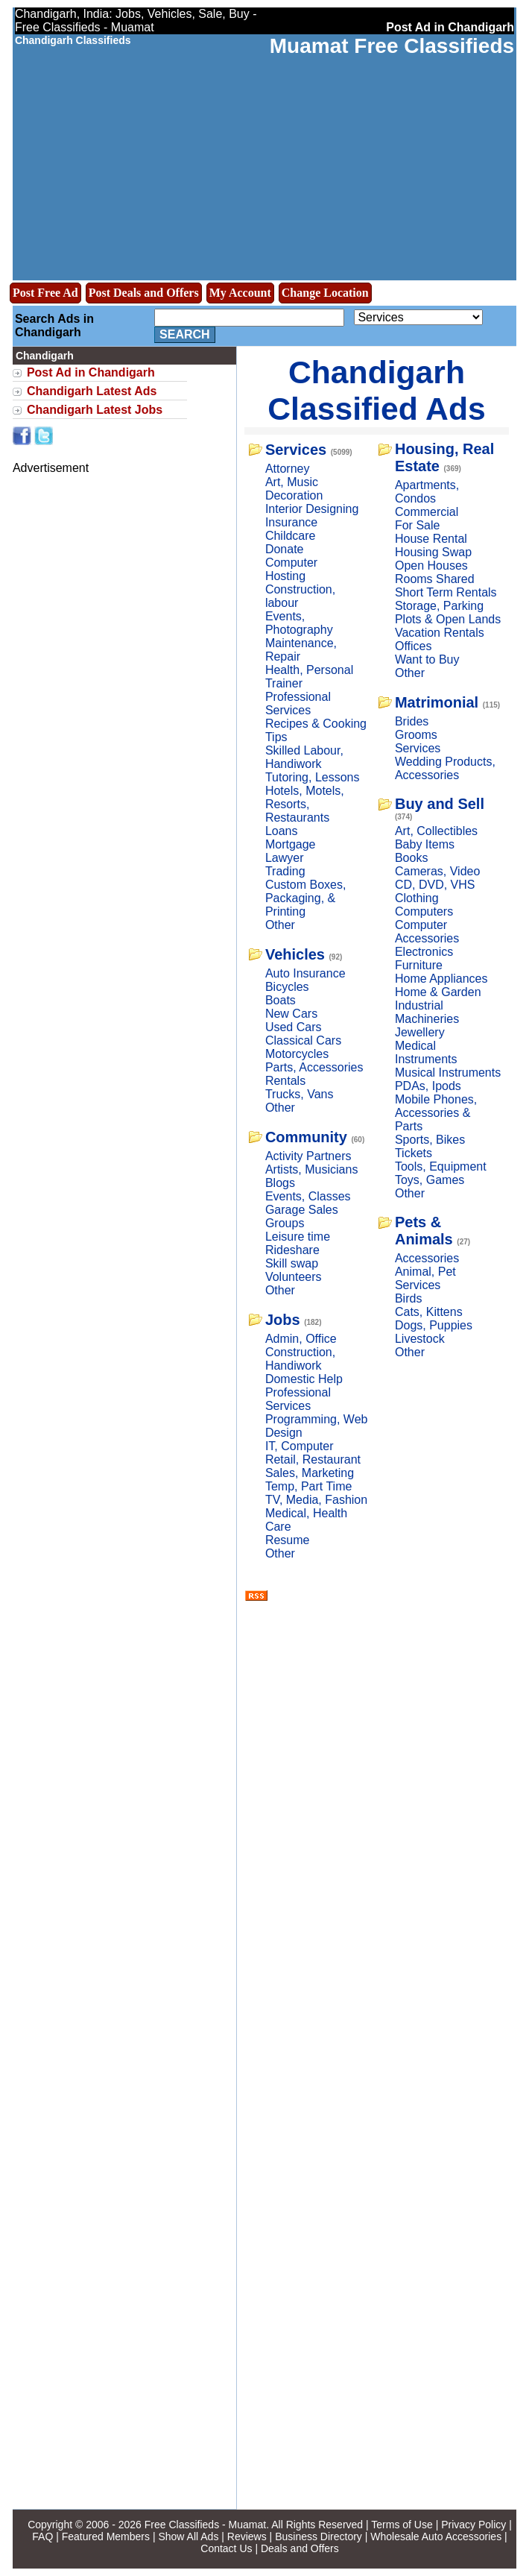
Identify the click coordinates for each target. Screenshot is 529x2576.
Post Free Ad (45, 292)
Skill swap (291, 1263)
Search (184, 334)
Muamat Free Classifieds (392, 45)
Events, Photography (299, 623)
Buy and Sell (439, 804)
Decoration (294, 495)
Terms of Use (401, 2525)
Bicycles (287, 986)
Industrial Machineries (427, 1012)
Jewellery (420, 1032)
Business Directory (318, 2536)
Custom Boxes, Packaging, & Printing (305, 898)
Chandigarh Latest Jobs (94, 409)
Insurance (291, 522)
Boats (280, 1000)
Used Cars (293, 1027)
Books (411, 857)
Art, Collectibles (436, 831)
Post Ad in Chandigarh (91, 372)
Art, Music (291, 482)
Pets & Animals (424, 1230)
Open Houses (431, 565)
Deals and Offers (300, 2548)
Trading (285, 871)
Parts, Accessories (314, 1067)
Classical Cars (303, 1040)
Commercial (426, 512)
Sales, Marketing (309, 1473)
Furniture (419, 965)
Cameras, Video (437, 871)
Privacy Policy (473, 2525)
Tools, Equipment (441, 1166)
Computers (424, 911)
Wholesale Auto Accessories (435, 2536)
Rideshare (292, 1250)
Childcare (290, 535)
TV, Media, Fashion (316, 1499)
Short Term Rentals (446, 592)
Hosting (285, 576)
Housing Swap (433, 552)
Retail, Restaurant (313, 1459)
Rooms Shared (435, 579)
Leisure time (297, 1236)
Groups (284, 1223)
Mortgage (290, 844)
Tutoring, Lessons (312, 777)
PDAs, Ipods (428, 1086)
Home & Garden (438, 992)
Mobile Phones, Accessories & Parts (436, 1113)
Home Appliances (441, 978)
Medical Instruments (426, 1052)
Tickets (413, 1153)
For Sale (417, 525)
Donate (284, 549)
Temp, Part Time (308, 1486)
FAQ (42, 2536)
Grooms (416, 734)
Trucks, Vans (299, 1094)
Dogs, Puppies (433, 1325)
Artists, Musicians (311, 1169)
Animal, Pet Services (425, 1278)
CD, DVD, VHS (435, 884)
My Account (240, 292)
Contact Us (226, 2548)
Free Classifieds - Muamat (205, 2525)
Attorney (287, 468)
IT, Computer (299, 1446)
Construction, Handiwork (300, 1359)
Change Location (325, 292)
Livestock (420, 1338)
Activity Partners (308, 1156)
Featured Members (106, 2536)
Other (280, 925)
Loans (281, 831)
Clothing (417, 898)
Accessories (427, 1258)
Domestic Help (304, 1379)
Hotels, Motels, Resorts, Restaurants (304, 804)
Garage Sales (301, 1209)
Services (295, 449)
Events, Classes (308, 1196)
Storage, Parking (439, 605)
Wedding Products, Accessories (445, 768)
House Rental (431, 538)
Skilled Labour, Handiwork (304, 757)
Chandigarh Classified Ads (376, 390)
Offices (413, 646)
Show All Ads (188, 2536)
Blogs (280, 1183)
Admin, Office (301, 1338)
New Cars (291, 1013)
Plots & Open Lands (448, 619)
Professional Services (298, 703)
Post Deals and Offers (144, 292)
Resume (287, 1540)
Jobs (282, 1319)
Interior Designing (311, 509)
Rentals (285, 1080)
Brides (411, 721)
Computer (291, 562)
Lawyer (284, 857)
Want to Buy (427, 659)
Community (306, 1137)
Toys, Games (429, 1180)
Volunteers (293, 1276)
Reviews (247, 2536)
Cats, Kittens (429, 1312)
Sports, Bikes (430, 1139)
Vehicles (295, 954)
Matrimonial (436, 702)
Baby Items (424, 844)
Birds (408, 1298)
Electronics (424, 951)
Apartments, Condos (427, 492)
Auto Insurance (305, 973)
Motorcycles (297, 1054)
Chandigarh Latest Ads (92, 391)
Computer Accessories (427, 932)
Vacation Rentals (439, 632)
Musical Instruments (448, 1072)
